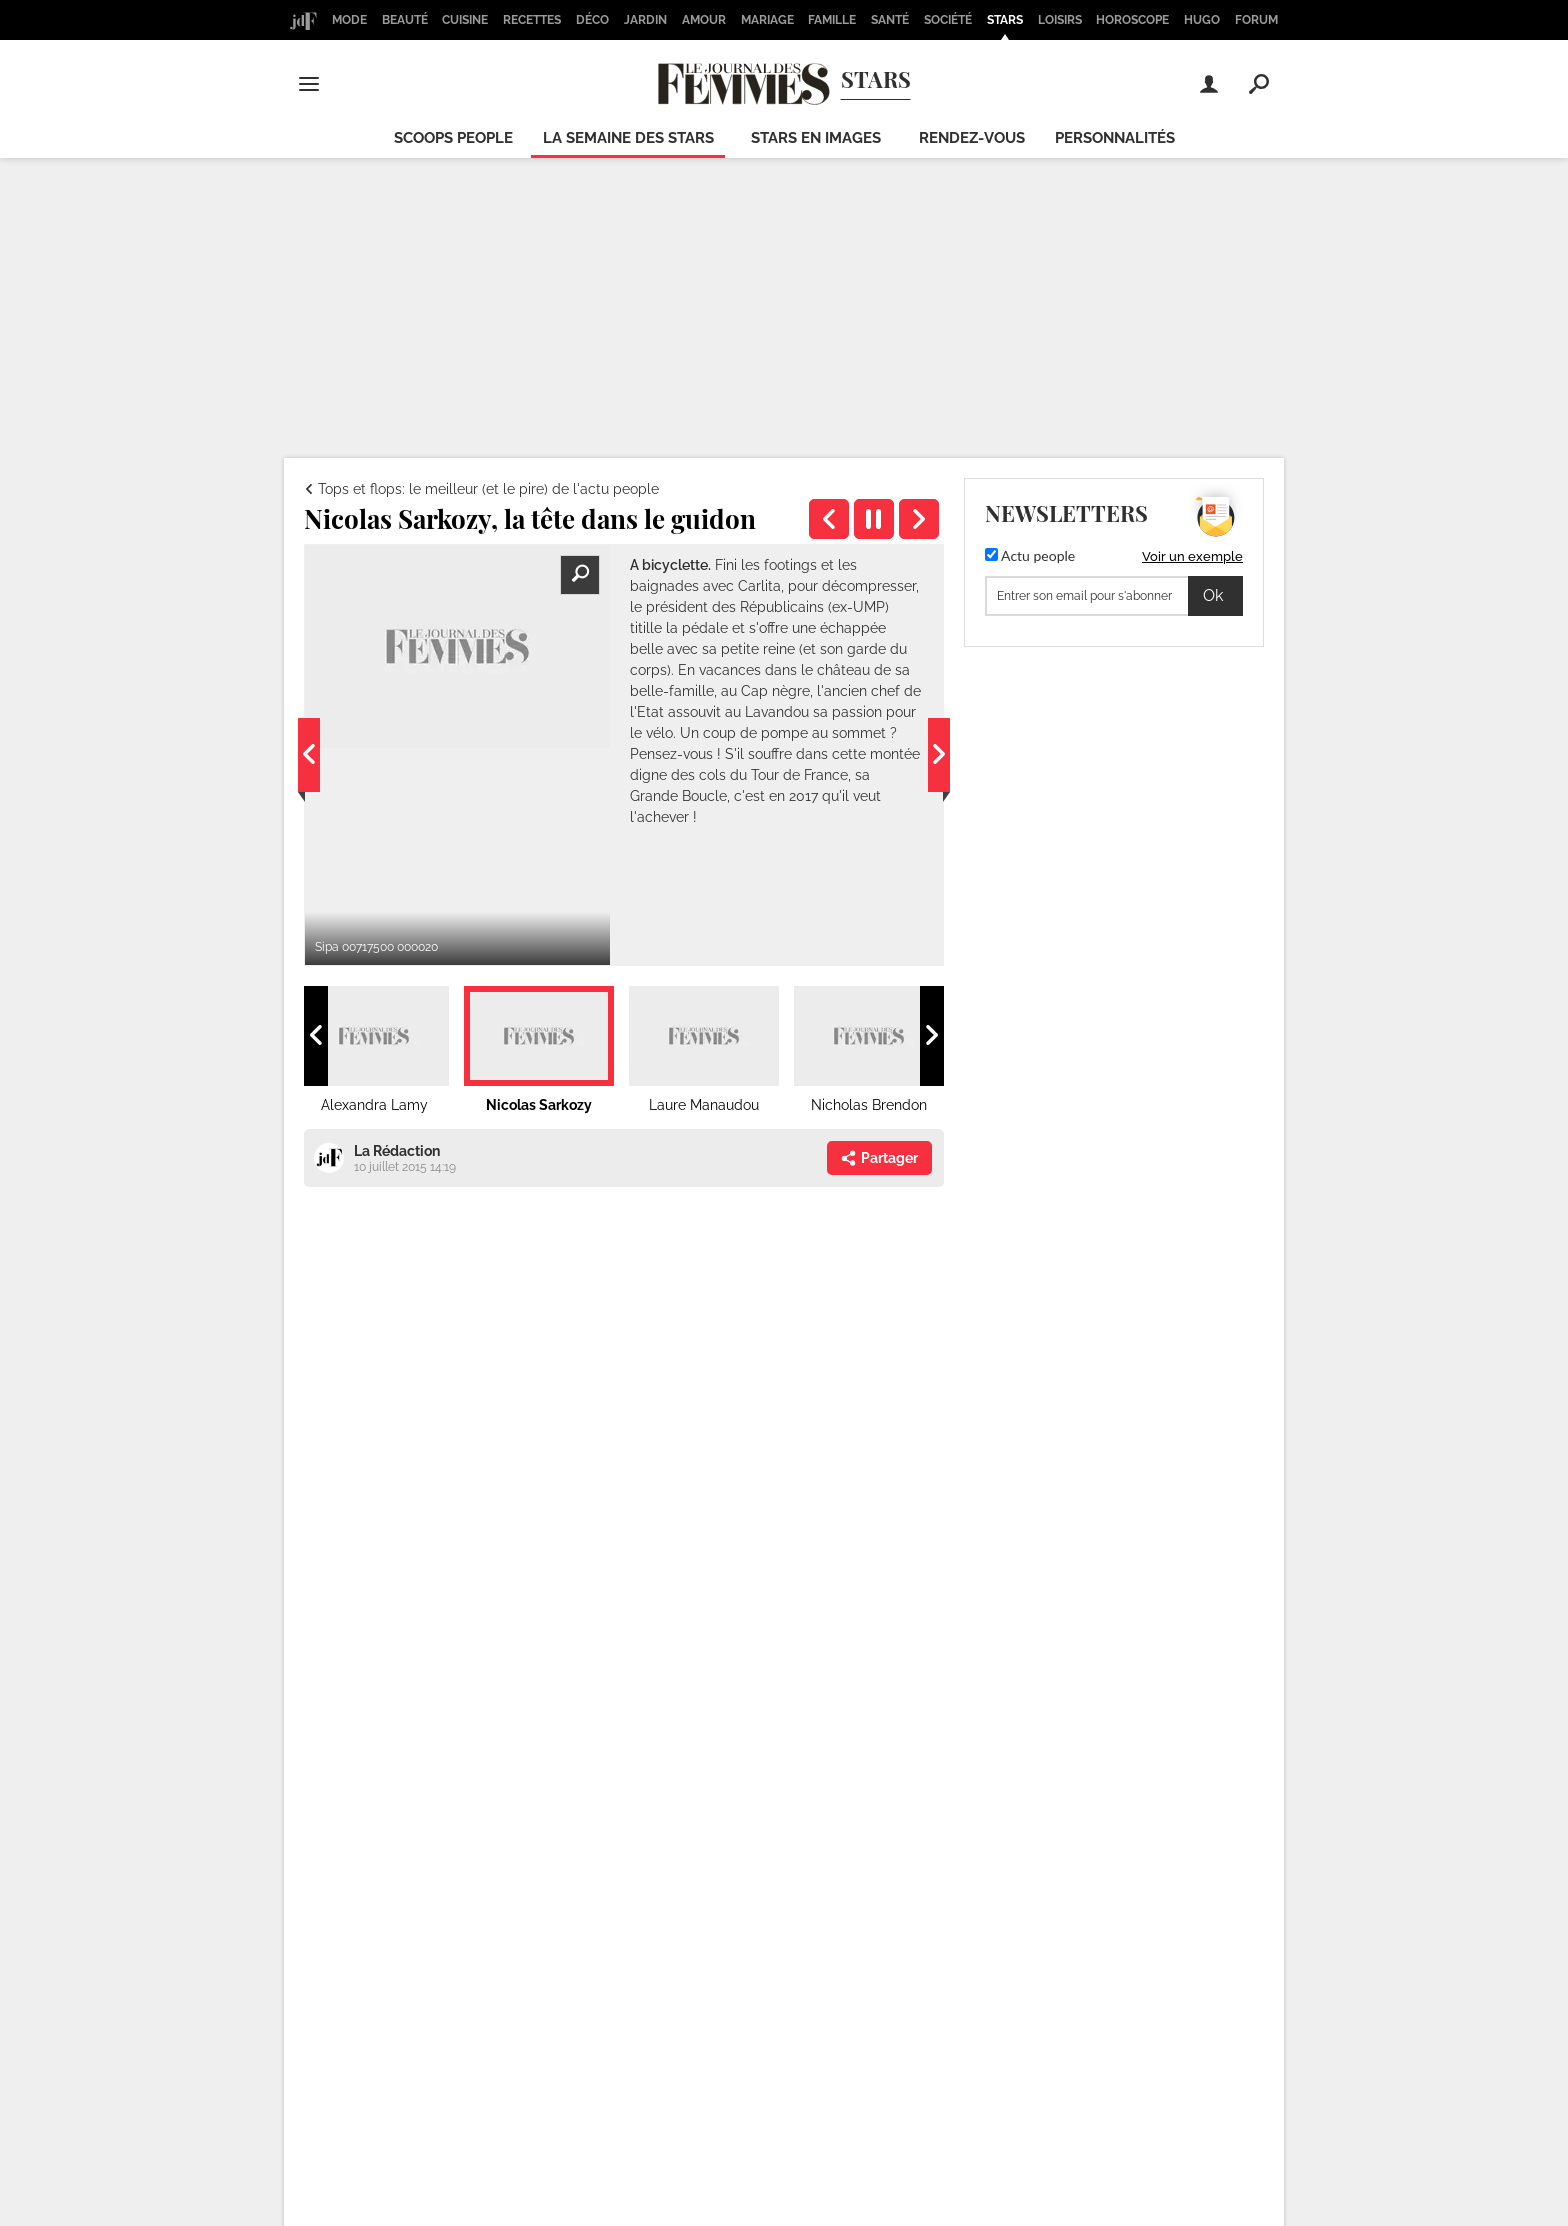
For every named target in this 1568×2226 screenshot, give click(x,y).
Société (948, 20)
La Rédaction (397, 1151)
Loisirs (1060, 20)
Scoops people (453, 138)
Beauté (405, 20)
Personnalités (1115, 138)
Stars (1005, 20)
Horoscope (1132, 20)
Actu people (1030, 555)
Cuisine (465, 20)
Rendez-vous (972, 138)
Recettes (532, 20)
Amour (704, 20)
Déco (592, 20)
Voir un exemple (1192, 556)
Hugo (1202, 20)
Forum (1256, 20)
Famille (832, 20)
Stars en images (816, 138)
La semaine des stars (628, 138)
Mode (349, 20)
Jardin (645, 20)
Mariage (767, 20)
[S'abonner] (1114, 596)
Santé (890, 20)
